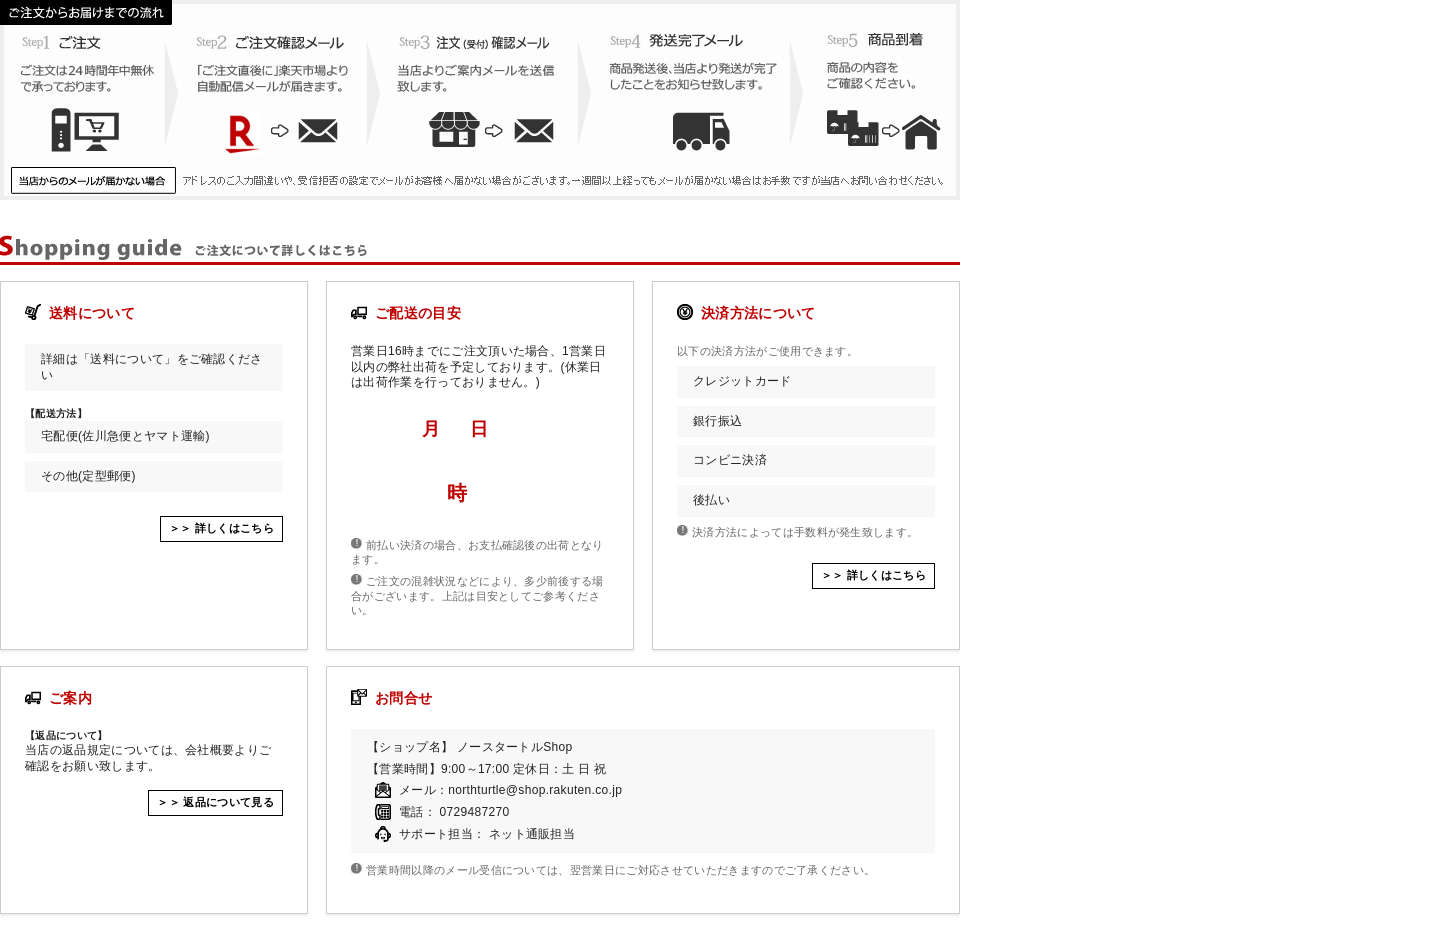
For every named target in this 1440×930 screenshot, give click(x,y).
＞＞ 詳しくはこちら (221, 528)
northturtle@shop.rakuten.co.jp (535, 790)
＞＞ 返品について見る (215, 802)
